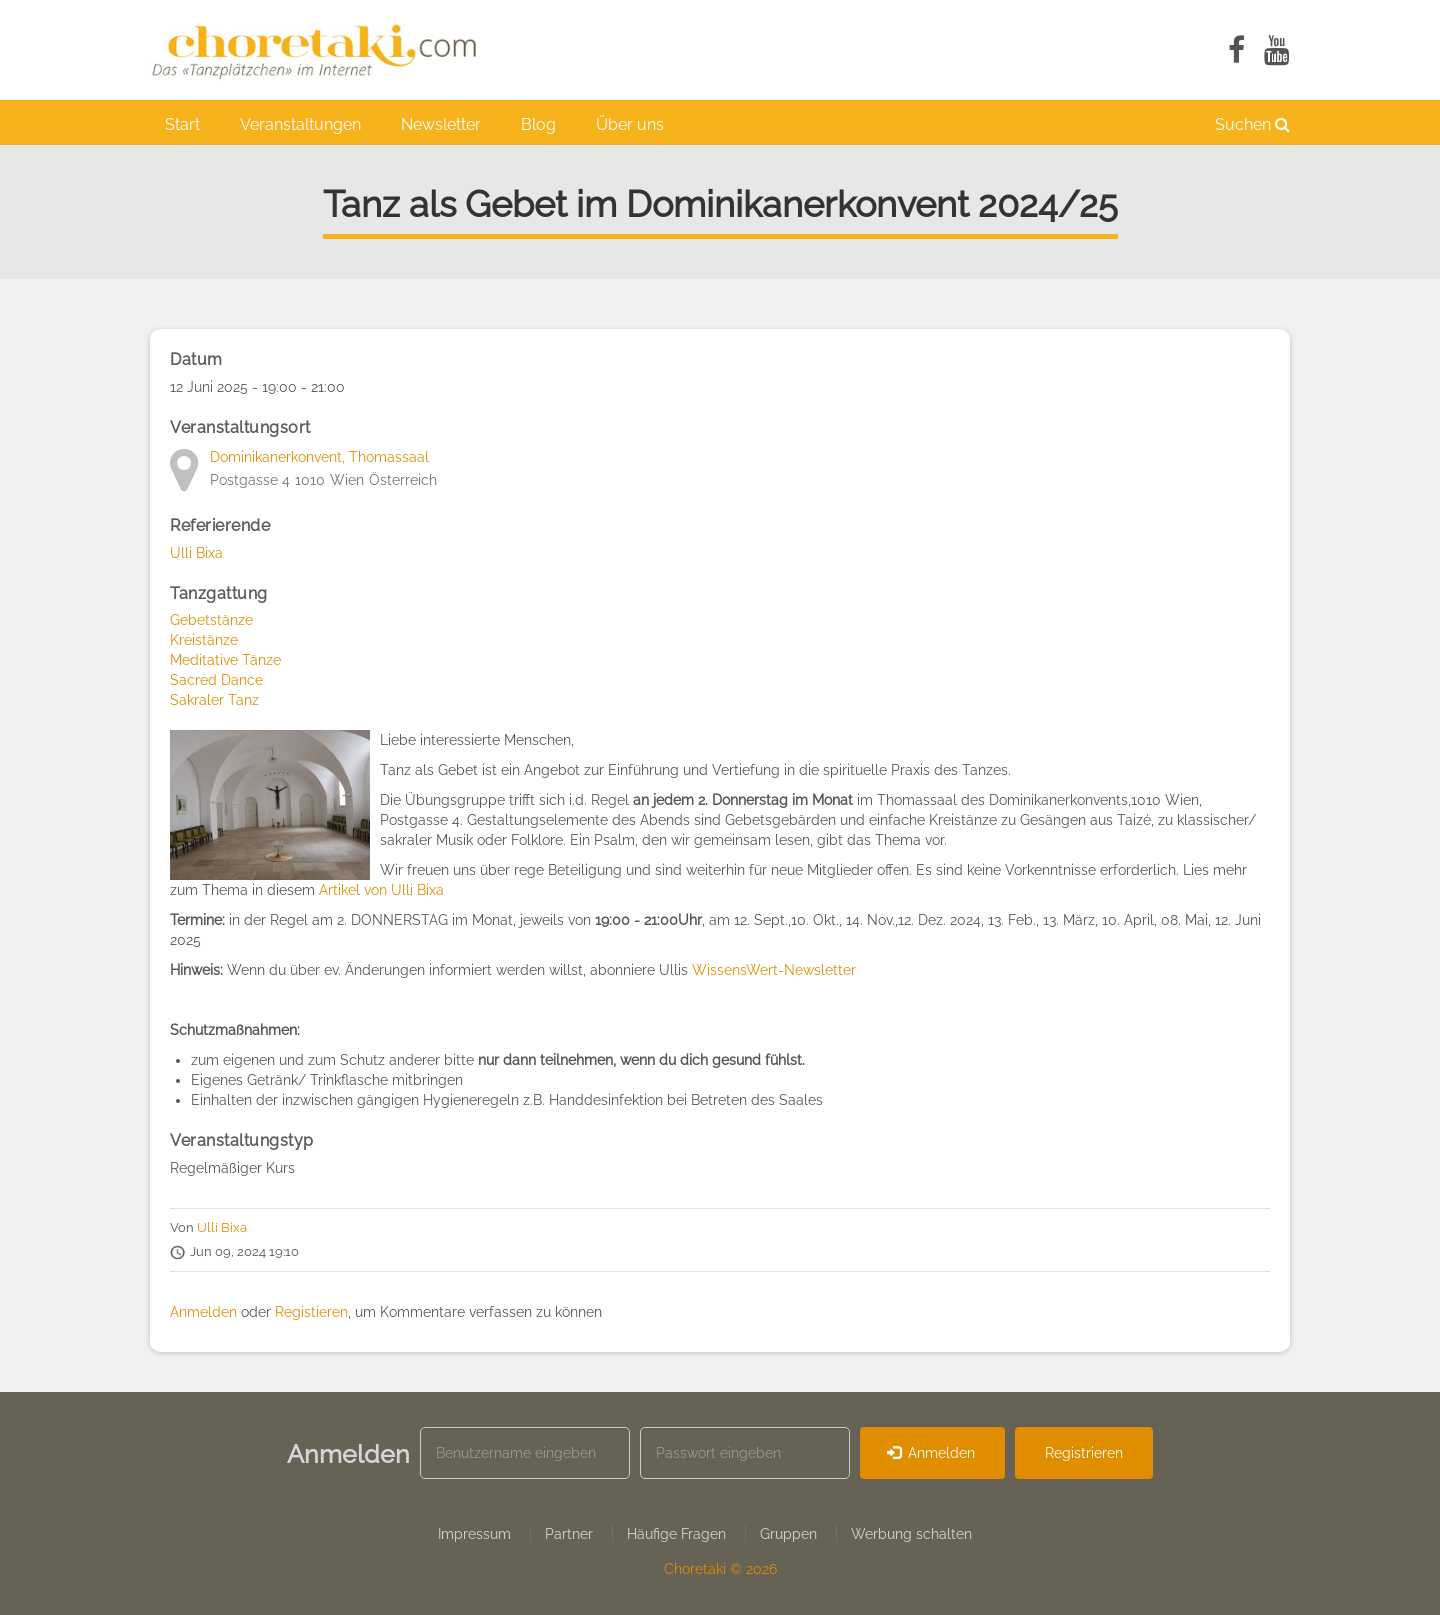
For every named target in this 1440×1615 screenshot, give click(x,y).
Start (182, 124)
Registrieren (1084, 1453)
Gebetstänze (211, 620)
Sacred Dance (216, 680)
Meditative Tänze (225, 660)
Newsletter (441, 124)
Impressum (474, 1534)
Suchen (1252, 124)
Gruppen (788, 1534)
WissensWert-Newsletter (774, 970)
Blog (538, 124)
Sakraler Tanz (214, 700)
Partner (569, 1534)
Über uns (630, 124)
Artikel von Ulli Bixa (381, 890)
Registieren (311, 1312)
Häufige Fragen (676, 1534)
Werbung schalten (911, 1534)
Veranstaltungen (300, 124)
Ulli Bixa (196, 553)
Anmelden (203, 1312)
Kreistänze (204, 640)
